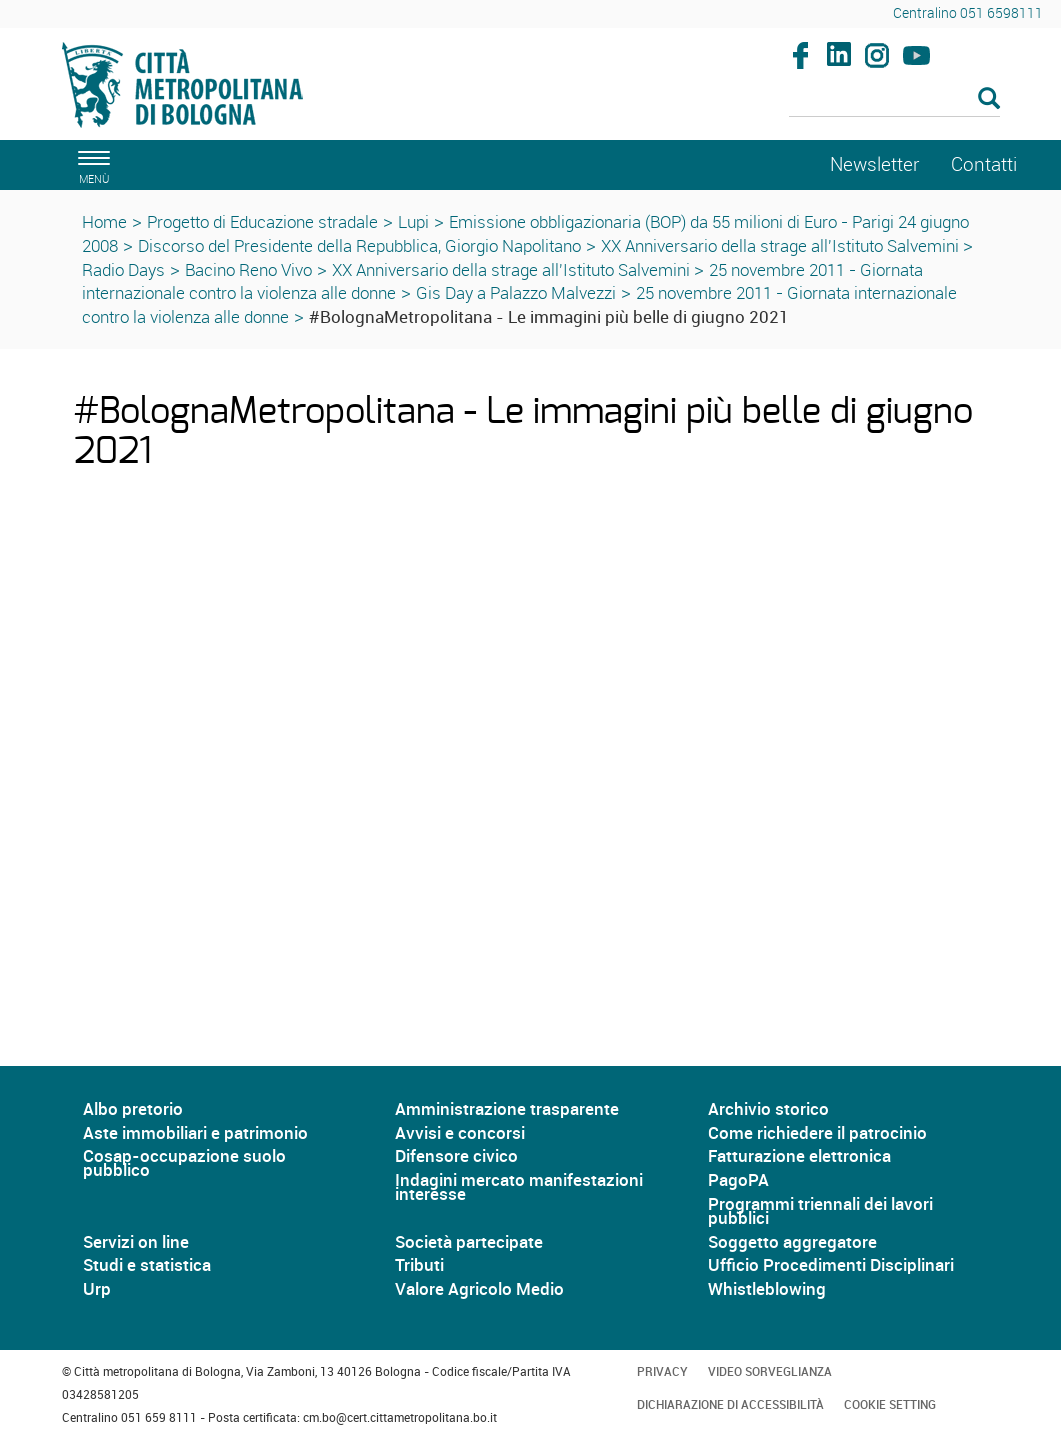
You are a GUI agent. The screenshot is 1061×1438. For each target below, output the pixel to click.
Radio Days (123, 269)
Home (104, 221)
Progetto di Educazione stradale (262, 221)
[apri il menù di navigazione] (91, 164)
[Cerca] (894, 100)
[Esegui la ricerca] (989, 99)
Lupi (413, 221)
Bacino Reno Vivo (248, 269)
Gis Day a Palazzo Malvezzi (516, 292)
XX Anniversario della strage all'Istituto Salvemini (782, 245)
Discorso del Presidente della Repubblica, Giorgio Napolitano (359, 245)
